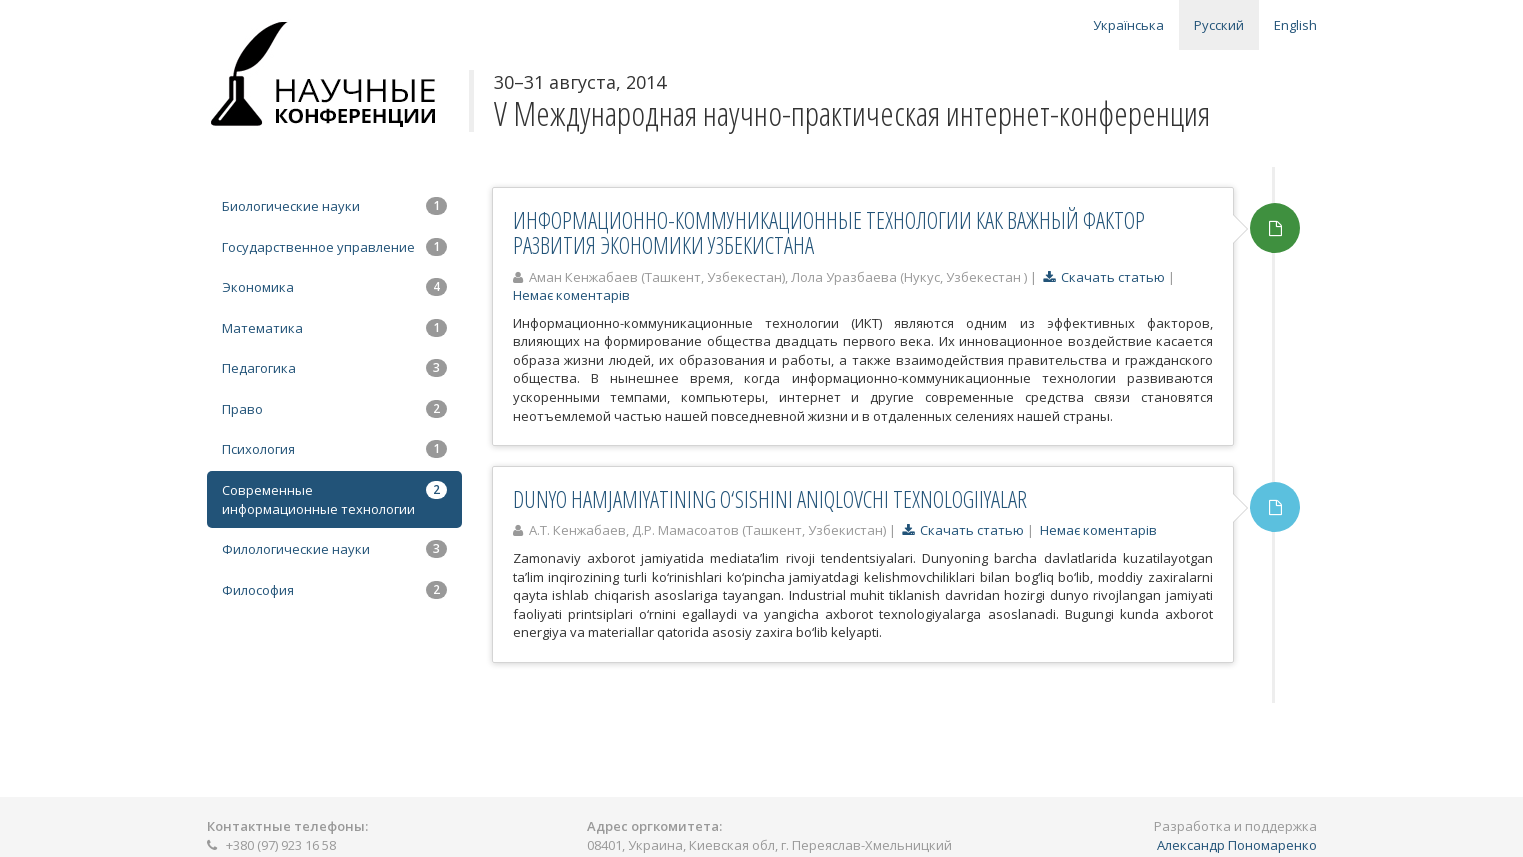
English (1295, 25)
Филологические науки (334, 549)
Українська (1128, 25)
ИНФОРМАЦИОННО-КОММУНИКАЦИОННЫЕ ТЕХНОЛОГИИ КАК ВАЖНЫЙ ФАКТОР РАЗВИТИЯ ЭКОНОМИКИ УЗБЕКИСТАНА (829, 232)
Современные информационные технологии (334, 499)
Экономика (334, 287)
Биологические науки (334, 206)
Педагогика (334, 368)
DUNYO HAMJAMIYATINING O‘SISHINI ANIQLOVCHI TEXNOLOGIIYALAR (770, 499)
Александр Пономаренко (1237, 845)
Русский (1219, 25)
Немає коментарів (571, 295)
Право (334, 409)
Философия (334, 590)
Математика (334, 328)
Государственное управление (334, 247)
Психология (334, 449)
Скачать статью (1104, 277)
